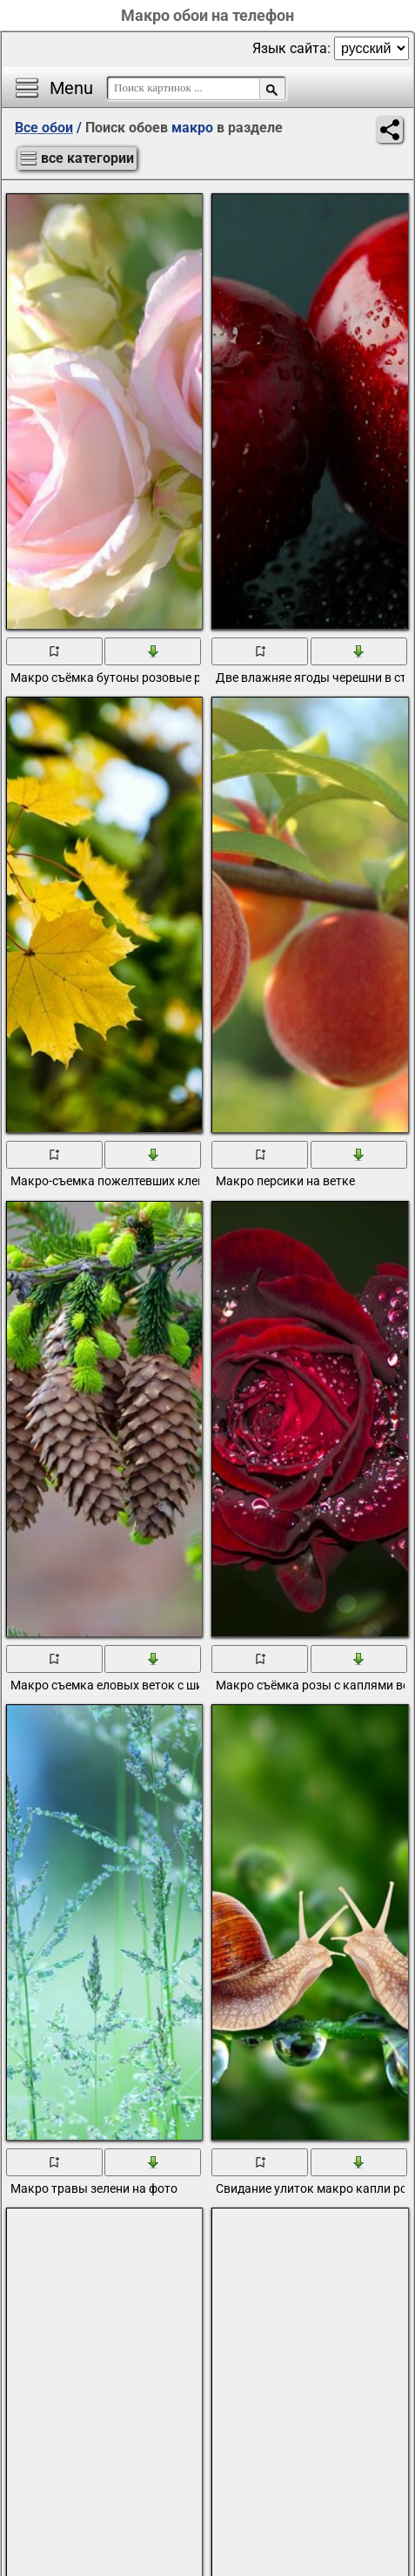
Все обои (44, 127)
